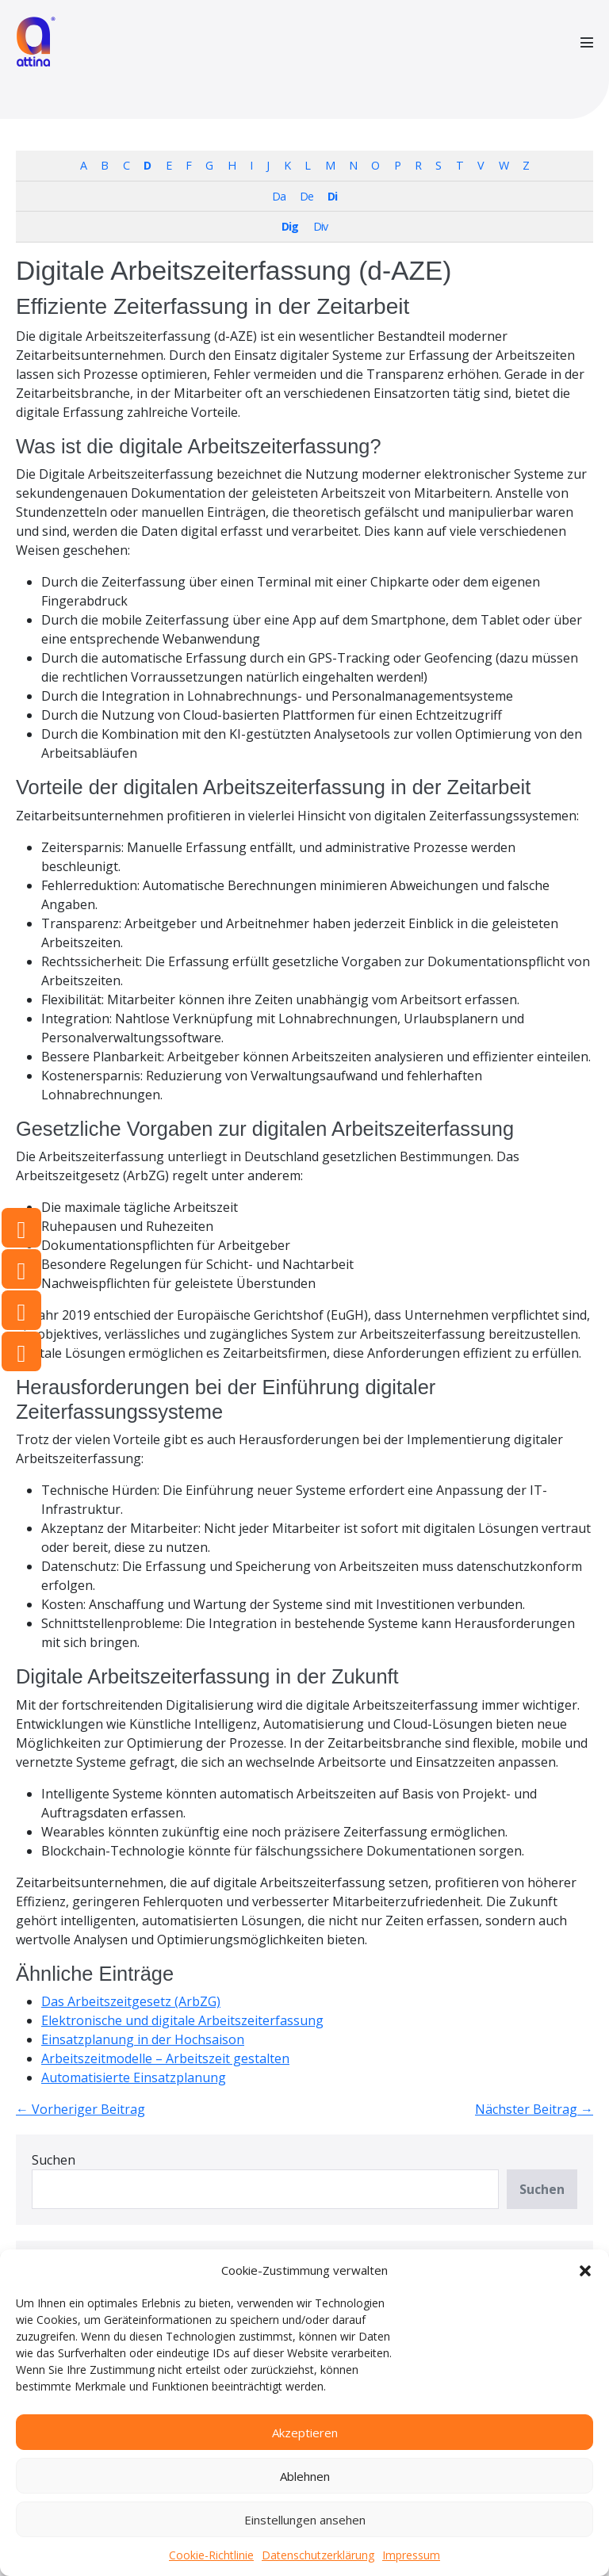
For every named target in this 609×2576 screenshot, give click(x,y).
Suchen (53, 2160)
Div (320, 226)
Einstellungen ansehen (305, 2520)
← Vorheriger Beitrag (80, 2109)
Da (278, 196)
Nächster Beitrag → (534, 2109)
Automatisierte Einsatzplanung (133, 2077)
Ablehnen (305, 2476)
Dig (290, 226)
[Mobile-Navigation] (586, 42)
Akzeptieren (305, 2432)
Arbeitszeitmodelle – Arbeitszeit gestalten (165, 2058)
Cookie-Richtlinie (211, 2555)
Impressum (411, 2555)
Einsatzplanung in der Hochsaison (142, 2039)
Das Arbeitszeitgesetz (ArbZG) (130, 2001)
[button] (585, 2270)
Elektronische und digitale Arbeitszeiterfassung (182, 2020)
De (306, 196)
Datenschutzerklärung (318, 2555)
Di (332, 196)
